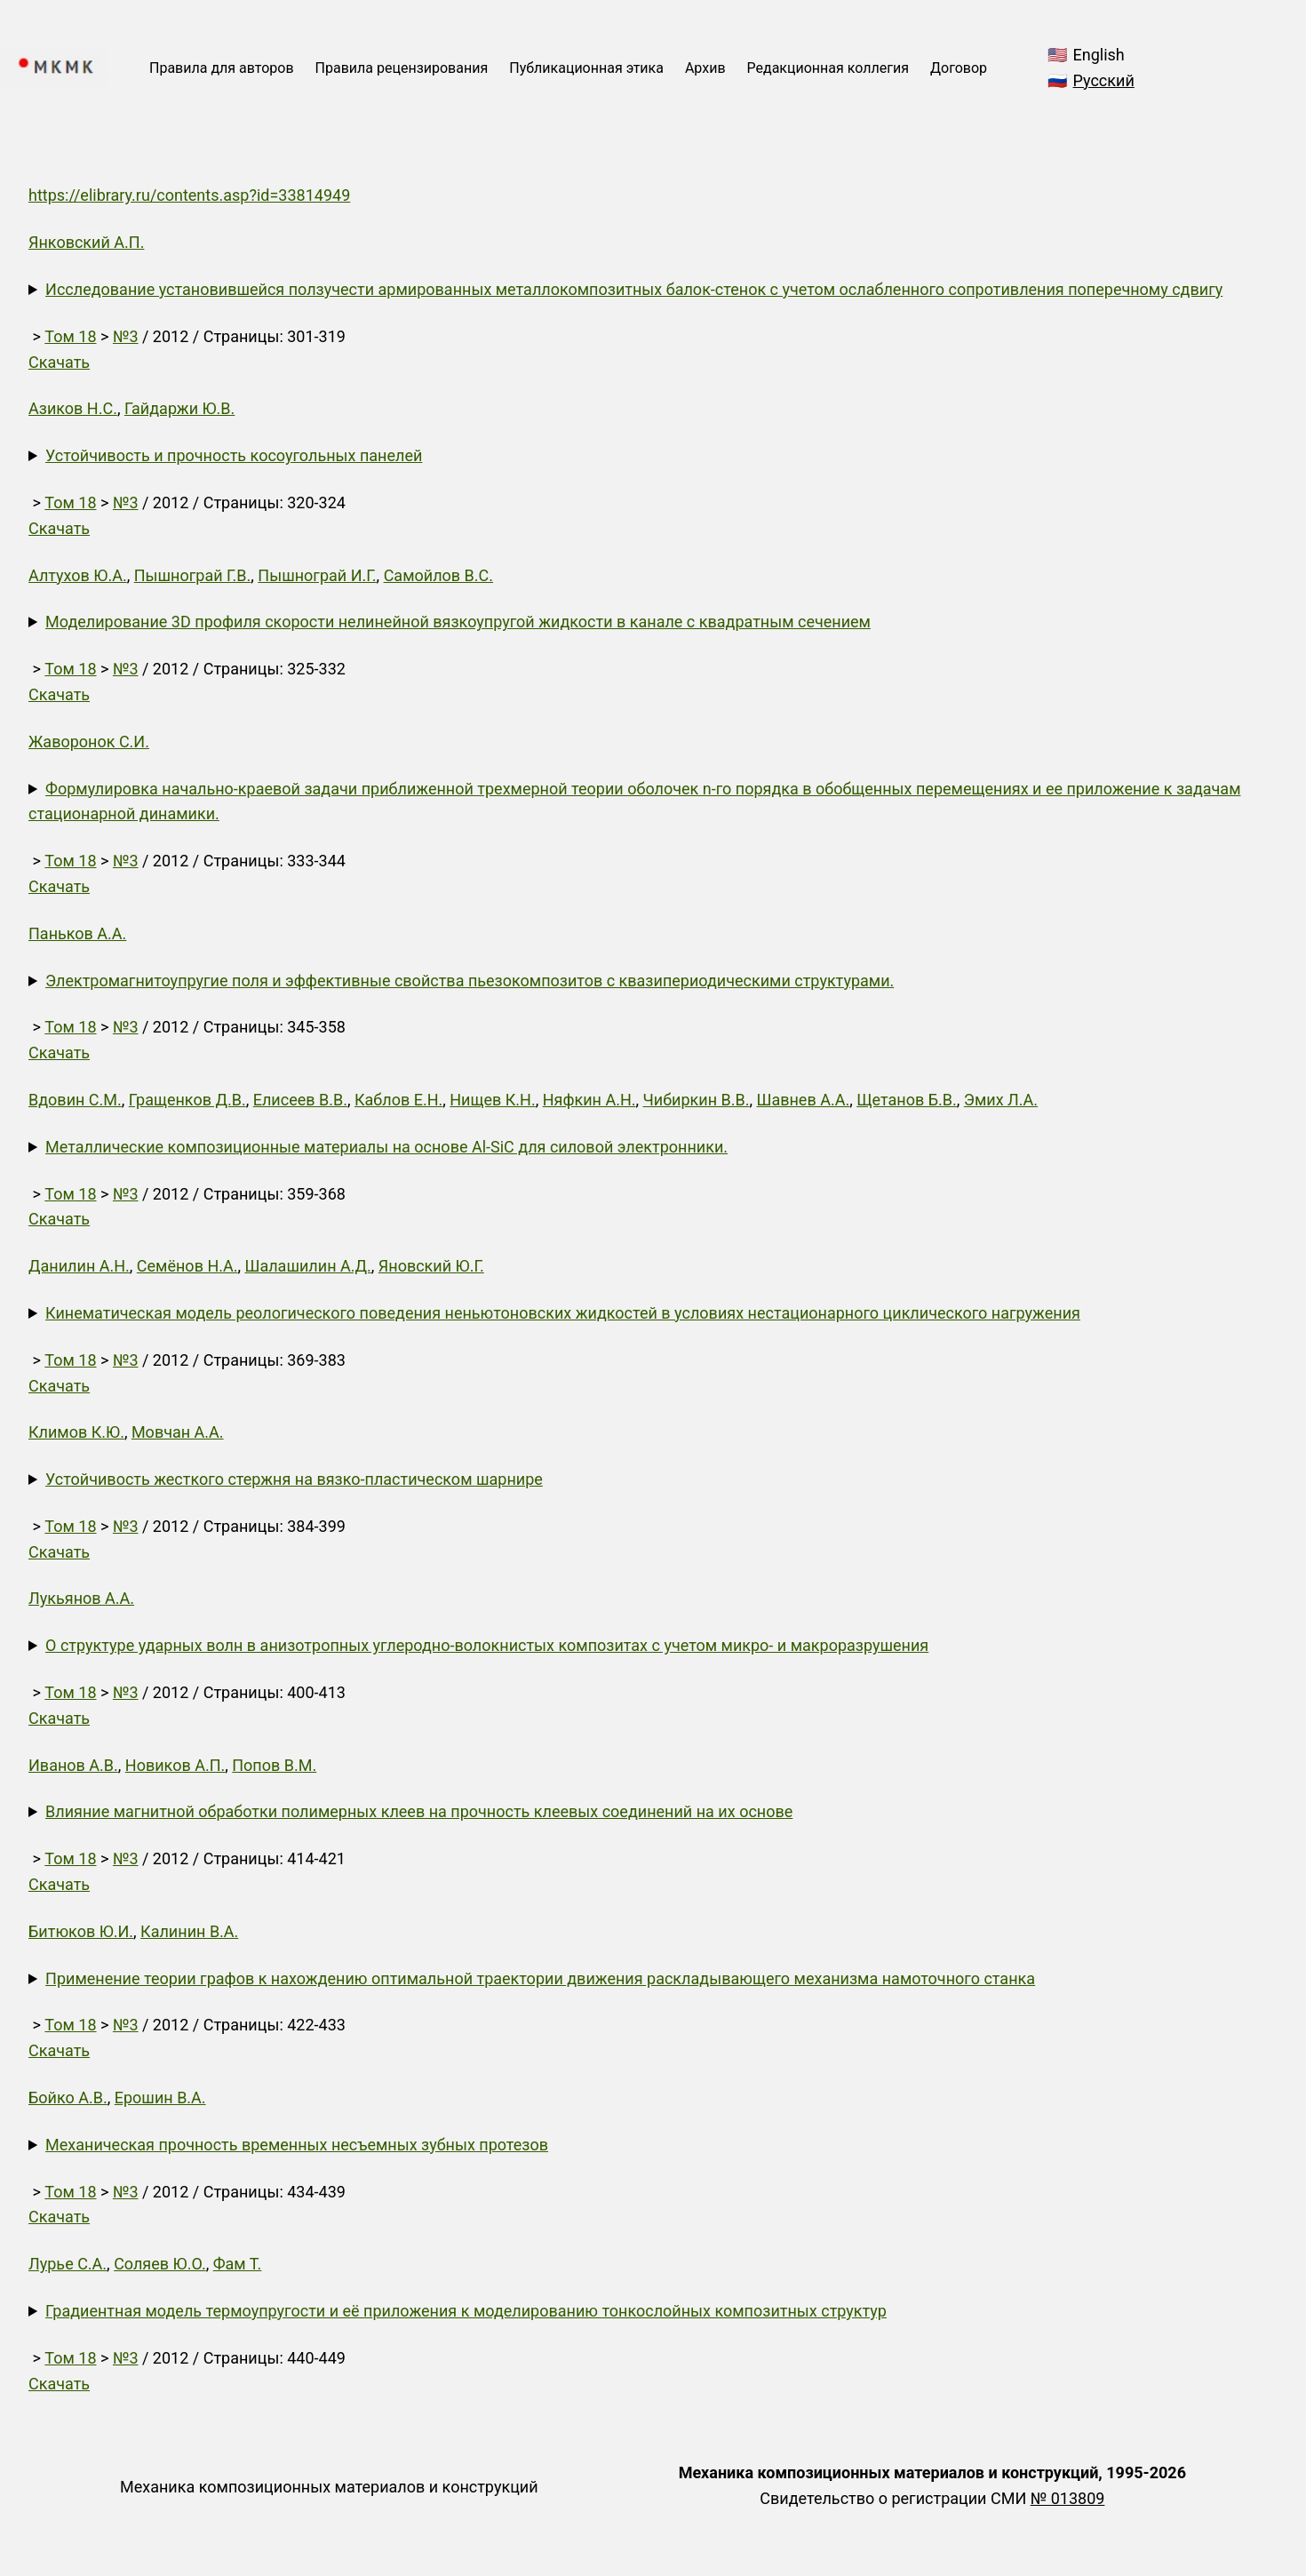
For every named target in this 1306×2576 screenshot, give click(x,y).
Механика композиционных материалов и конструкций (329, 2486)
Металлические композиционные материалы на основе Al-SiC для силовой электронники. (386, 1146)
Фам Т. (237, 2263)
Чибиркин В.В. (696, 1099)
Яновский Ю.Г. (431, 1265)
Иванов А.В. (73, 1765)
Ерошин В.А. (160, 2097)
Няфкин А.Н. (589, 1099)
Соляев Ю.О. (160, 2263)
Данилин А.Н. (79, 1265)
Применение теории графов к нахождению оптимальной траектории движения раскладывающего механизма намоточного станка (540, 1978)
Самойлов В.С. (438, 575)
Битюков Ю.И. (80, 1931)
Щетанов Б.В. (906, 1099)
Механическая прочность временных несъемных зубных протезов (296, 2144)
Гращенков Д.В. (187, 1099)
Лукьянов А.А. (81, 1598)
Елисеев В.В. (300, 1099)
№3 (126, 336)
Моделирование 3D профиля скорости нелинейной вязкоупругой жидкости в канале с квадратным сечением (458, 621)
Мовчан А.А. (177, 1432)
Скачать (59, 362)
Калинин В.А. (189, 1931)
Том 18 (70, 336)
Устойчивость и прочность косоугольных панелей (233, 455)
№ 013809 (1068, 2498)
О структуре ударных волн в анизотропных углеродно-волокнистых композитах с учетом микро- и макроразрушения (486, 1645)
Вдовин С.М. (75, 1099)
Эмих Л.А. (1001, 1099)
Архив (705, 68)
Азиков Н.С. (72, 408)
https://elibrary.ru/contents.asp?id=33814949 (189, 195)
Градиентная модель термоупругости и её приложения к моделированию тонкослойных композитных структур (466, 2310)
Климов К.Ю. (76, 1432)
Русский (1104, 80)
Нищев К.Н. (492, 1099)
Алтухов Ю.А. (77, 575)
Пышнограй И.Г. (317, 575)
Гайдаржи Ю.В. (179, 408)
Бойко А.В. (68, 2097)
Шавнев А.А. (802, 1099)
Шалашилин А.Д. (307, 1265)
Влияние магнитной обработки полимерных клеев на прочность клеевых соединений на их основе (418, 1811)
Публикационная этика (586, 68)
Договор (958, 68)
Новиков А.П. (175, 1765)
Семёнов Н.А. (187, 1265)
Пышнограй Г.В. (192, 575)
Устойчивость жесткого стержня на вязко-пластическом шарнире (294, 1479)
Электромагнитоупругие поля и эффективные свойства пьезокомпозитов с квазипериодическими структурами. (469, 980)
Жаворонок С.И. (88, 741)
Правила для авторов (221, 68)
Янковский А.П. (86, 242)
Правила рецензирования (402, 68)
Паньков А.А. (77, 933)
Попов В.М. (274, 1765)
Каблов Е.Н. (398, 1099)
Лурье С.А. (67, 2263)
